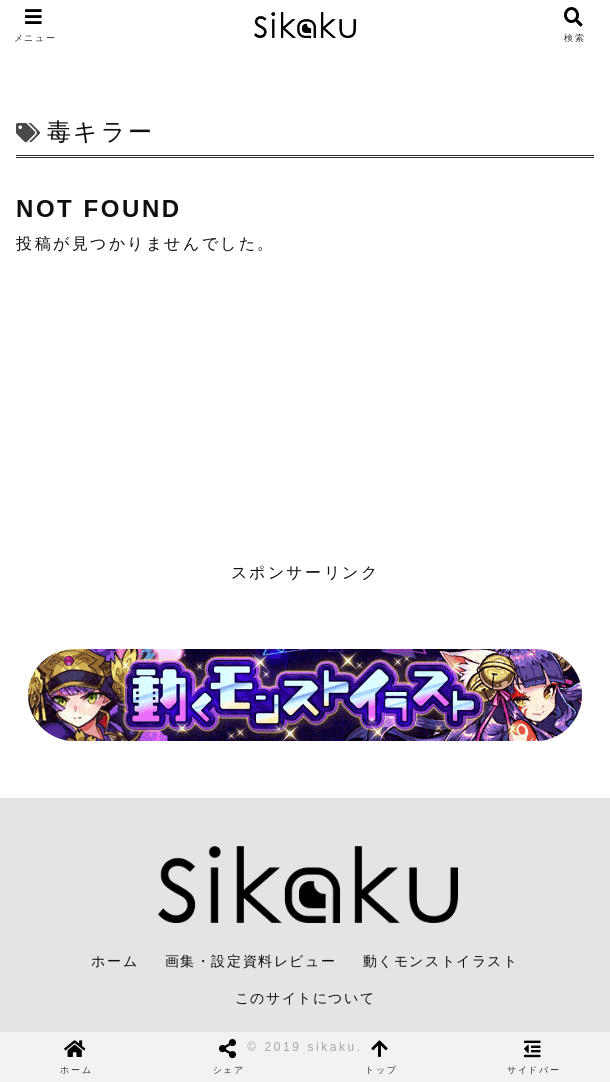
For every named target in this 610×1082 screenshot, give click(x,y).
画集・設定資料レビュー (251, 961)
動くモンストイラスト (441, 961)
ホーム (114, 961)
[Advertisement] (305, 409)
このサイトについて (305, 998)
